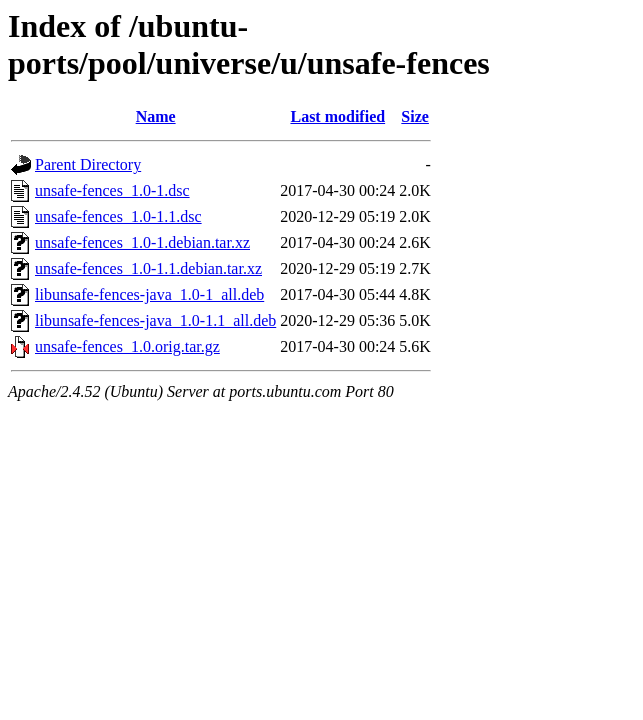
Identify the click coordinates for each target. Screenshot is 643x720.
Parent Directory (88, 164)
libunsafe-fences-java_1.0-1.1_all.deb (155, 320)
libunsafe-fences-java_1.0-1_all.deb (149, 294)
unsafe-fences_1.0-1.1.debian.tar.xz (148, 268)
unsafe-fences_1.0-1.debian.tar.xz (142, 242)
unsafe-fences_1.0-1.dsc (112, 190)
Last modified (337, 116)
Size (415, 116)
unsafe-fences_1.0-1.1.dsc (118, 216)
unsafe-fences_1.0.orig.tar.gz (127, 346)
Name (156, 116)
